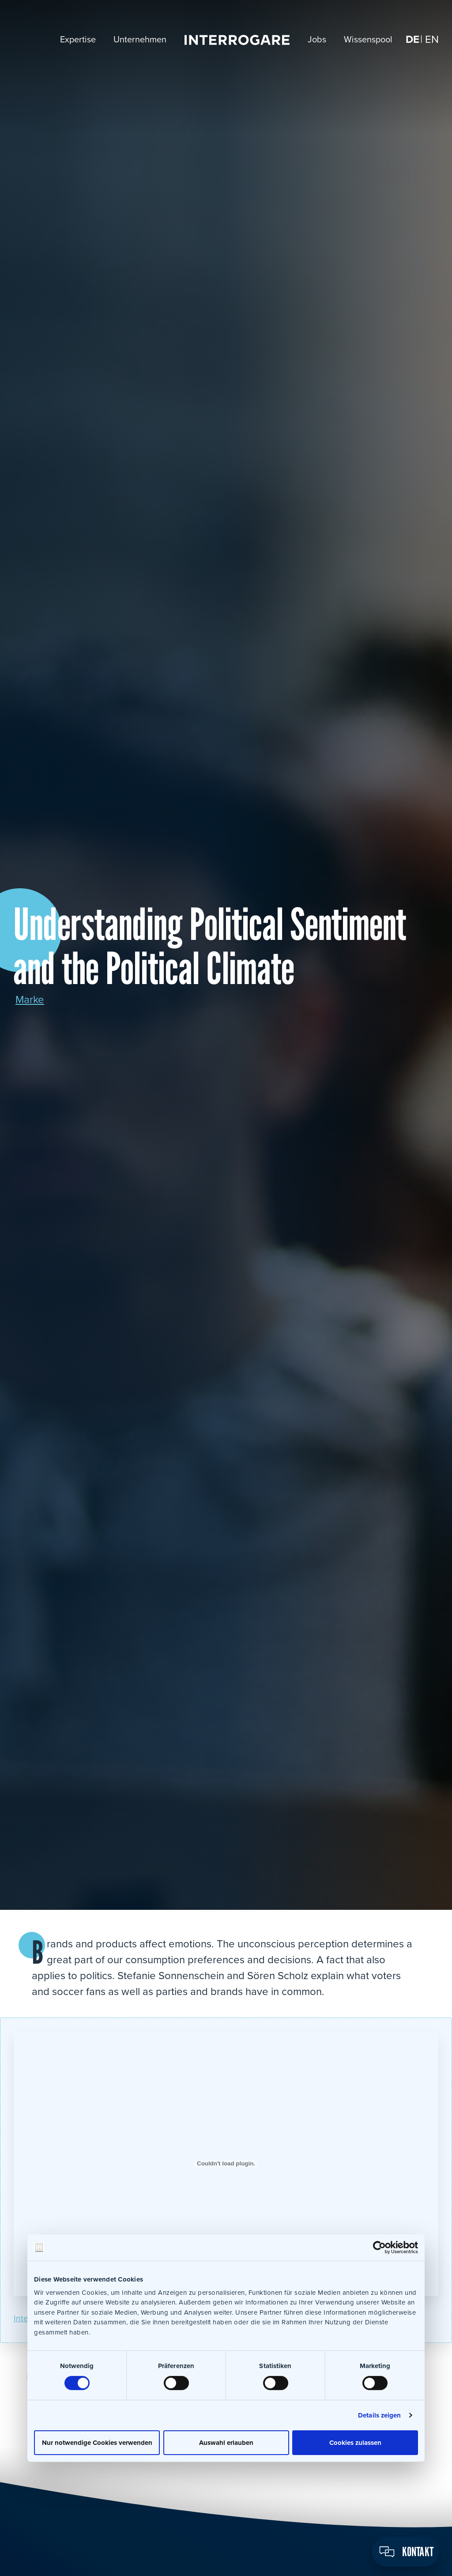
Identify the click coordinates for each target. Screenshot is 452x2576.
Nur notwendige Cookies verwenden (97, 2442)
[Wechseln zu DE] (412, 39)
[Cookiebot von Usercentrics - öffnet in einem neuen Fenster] (379, 2247)
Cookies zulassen (355, 2442)
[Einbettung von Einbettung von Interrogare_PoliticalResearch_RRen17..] (226, 2163)
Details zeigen (379, 2415)
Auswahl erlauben (226, 2442)
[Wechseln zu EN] (432, 39)
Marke (29, 999)
